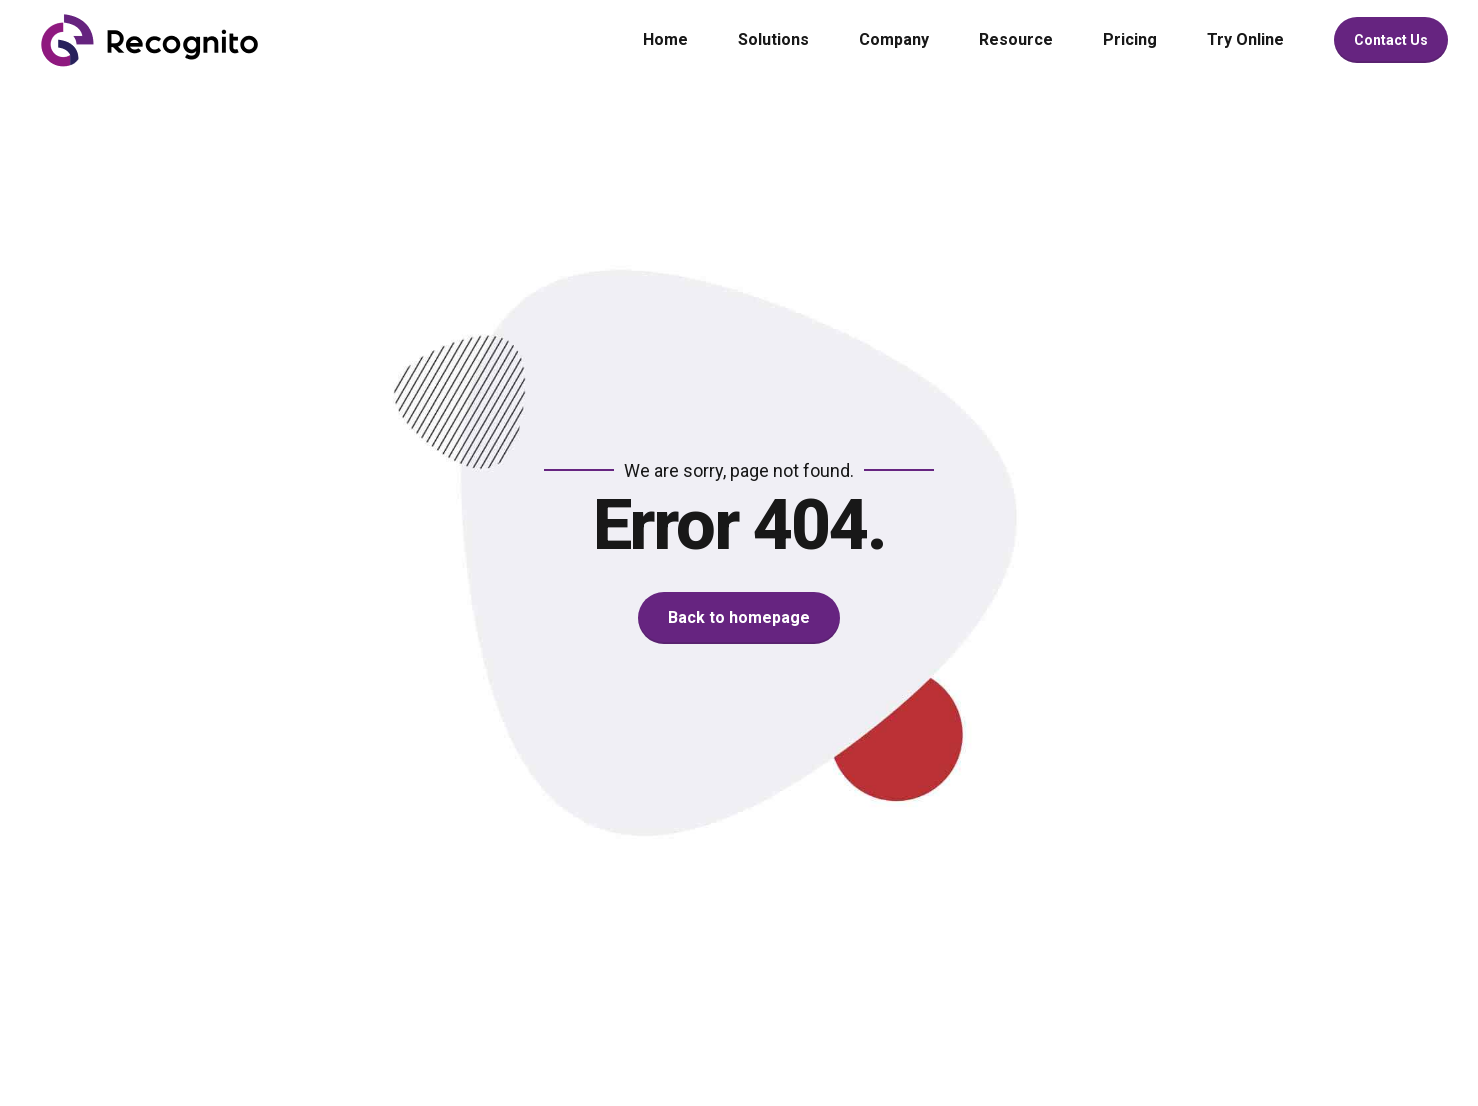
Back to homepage (739, 617)
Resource (1016, 39)
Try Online (1245, 39)
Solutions (773, 39)
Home (665, 39)
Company (894, 39)
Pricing (1130, 39)
